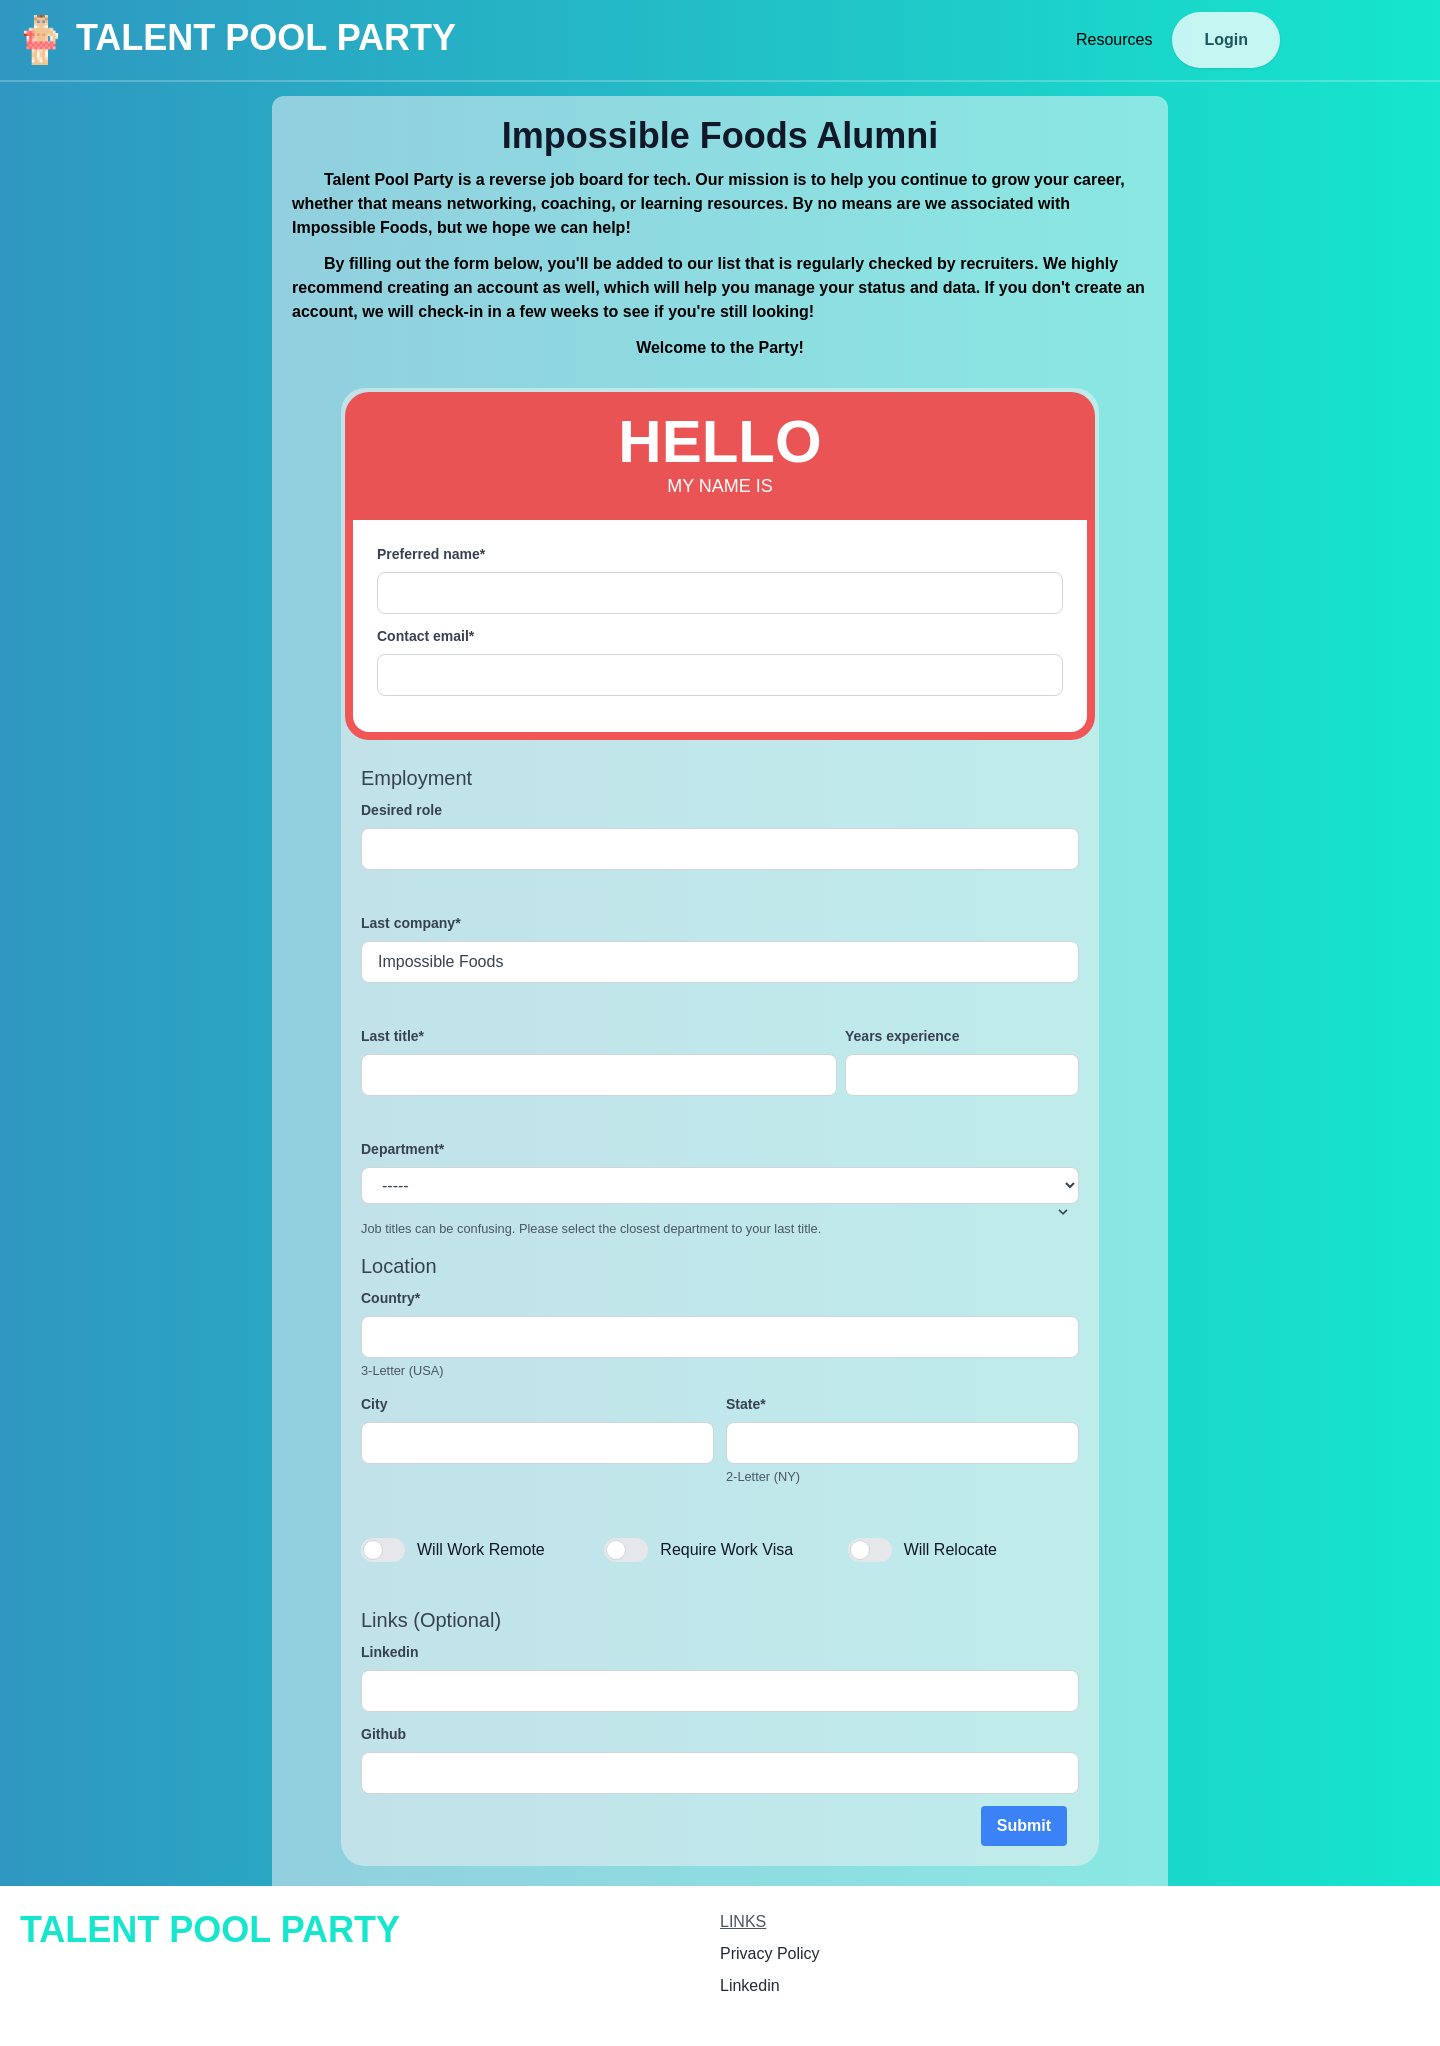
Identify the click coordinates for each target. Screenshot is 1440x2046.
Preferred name (431, 554)
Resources (1114, 39)
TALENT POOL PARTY (236, 40)
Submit (1024, 1825)
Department (402, 1149)
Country (390, 1298)
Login (1226, 39)
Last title (392, 1036)
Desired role (401, 810)
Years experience (902, 1036)
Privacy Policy (770, 1953)
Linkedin (390, 1652)
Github (383, 1734)
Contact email (425, 636)
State (746, 1404)
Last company (411, 923)
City (374, 1404)
